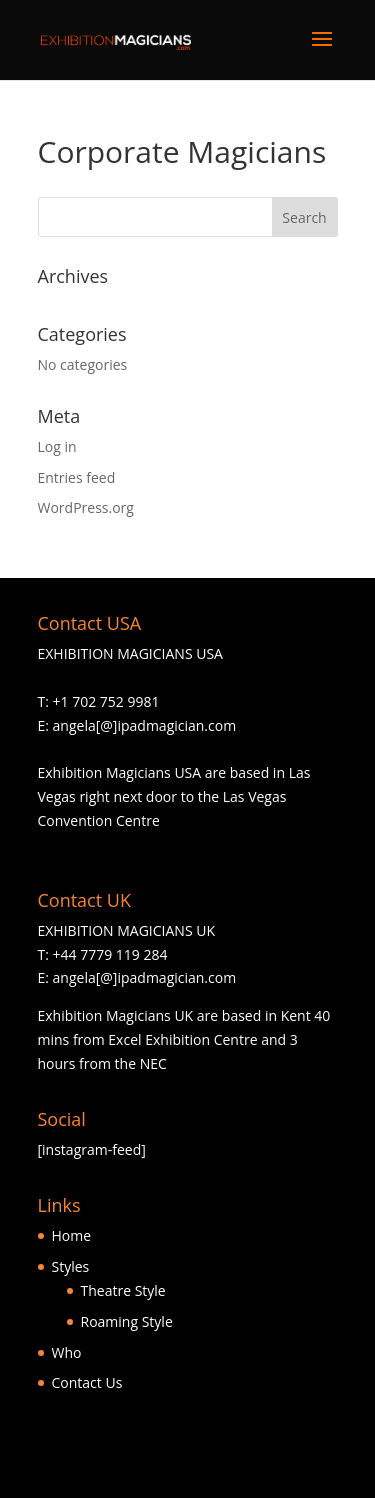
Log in (57, 446)
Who (67, 1352)
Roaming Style (127, 1321)
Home (72, 1235)
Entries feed (77, 477)
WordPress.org (86, 507)
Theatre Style (123, 1290)
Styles (71, 1266)
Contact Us (87, 1382)
